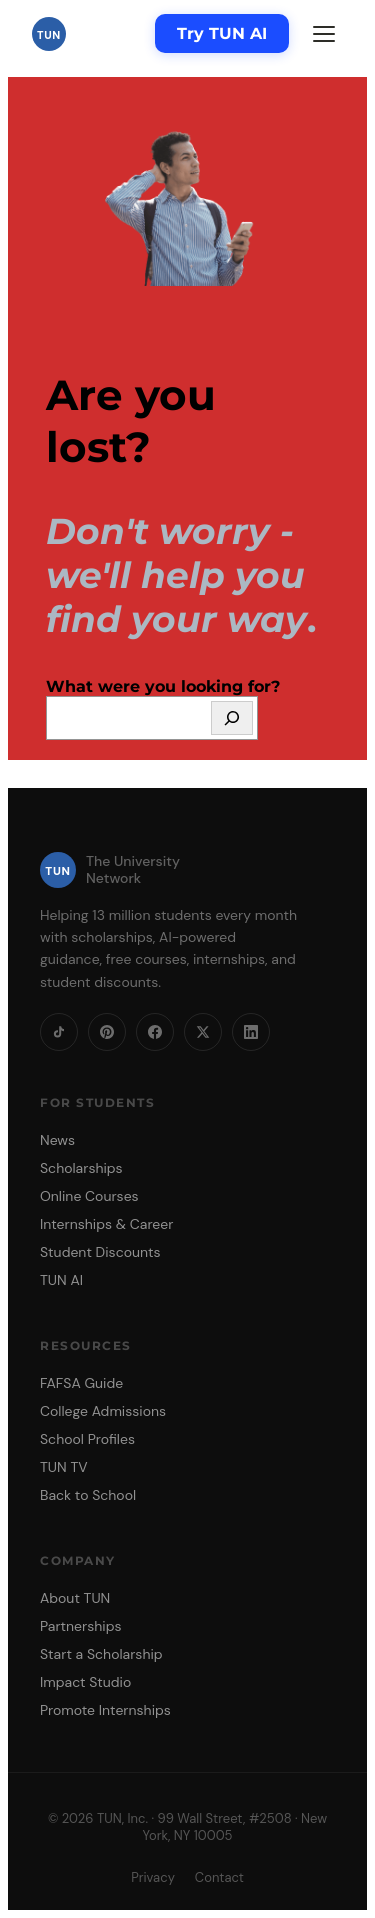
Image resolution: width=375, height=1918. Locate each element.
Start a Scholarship (101, 1654)
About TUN (75, 1598)
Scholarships (81, 1168)
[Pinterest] (107, 1032)
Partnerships (80, 1626)
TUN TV (64, 1467)
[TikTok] (59, 1032)
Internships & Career (106, 1224)
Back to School (88, 1495)
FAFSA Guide (81, 1383)
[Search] (232, 718)
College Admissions (103, 1411)
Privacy (153, 1877)
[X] (203, 1032)
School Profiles (87, 1439)
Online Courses (89, 1196)
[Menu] (324, 34)
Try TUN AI (222, 33)
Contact (219, 1877)
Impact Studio (85, 1682)
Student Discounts (100, 1252)
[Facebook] (155, 1032)
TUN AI (61, 1280)
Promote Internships (105, 1710)
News (57, 1140)
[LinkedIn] (251, 1032)
